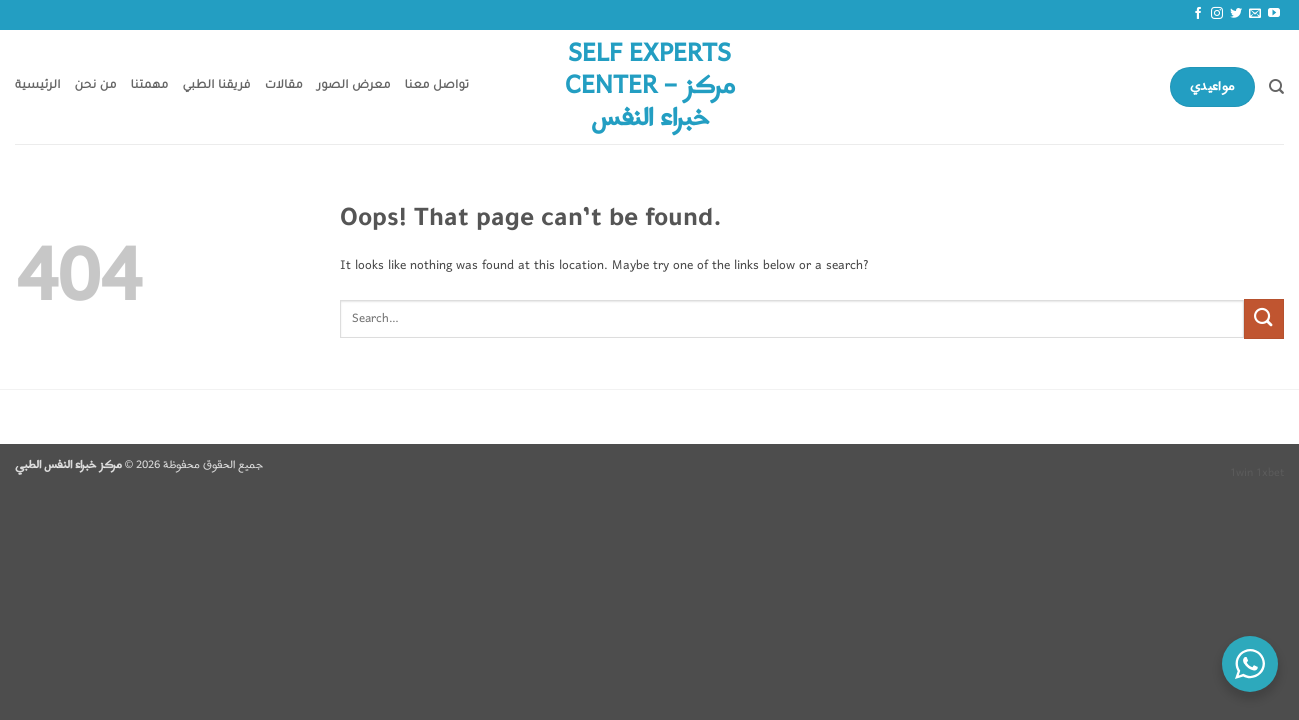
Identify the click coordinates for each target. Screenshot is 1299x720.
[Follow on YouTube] (1274, 14)
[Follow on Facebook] (1198, 14)
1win (1241, 473)
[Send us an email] (1255, 14)
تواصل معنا (437, 86)
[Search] (1276, 87)
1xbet (1270, 473)
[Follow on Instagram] (1217, 14)
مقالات (284, 86)
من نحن (96, 86)
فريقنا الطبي (217, 86)
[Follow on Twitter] (1236, 14)
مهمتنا (150, 86)
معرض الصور (354, 86)
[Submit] (1264, 318)
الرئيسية (38, 86)
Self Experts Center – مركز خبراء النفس (650, 87)
